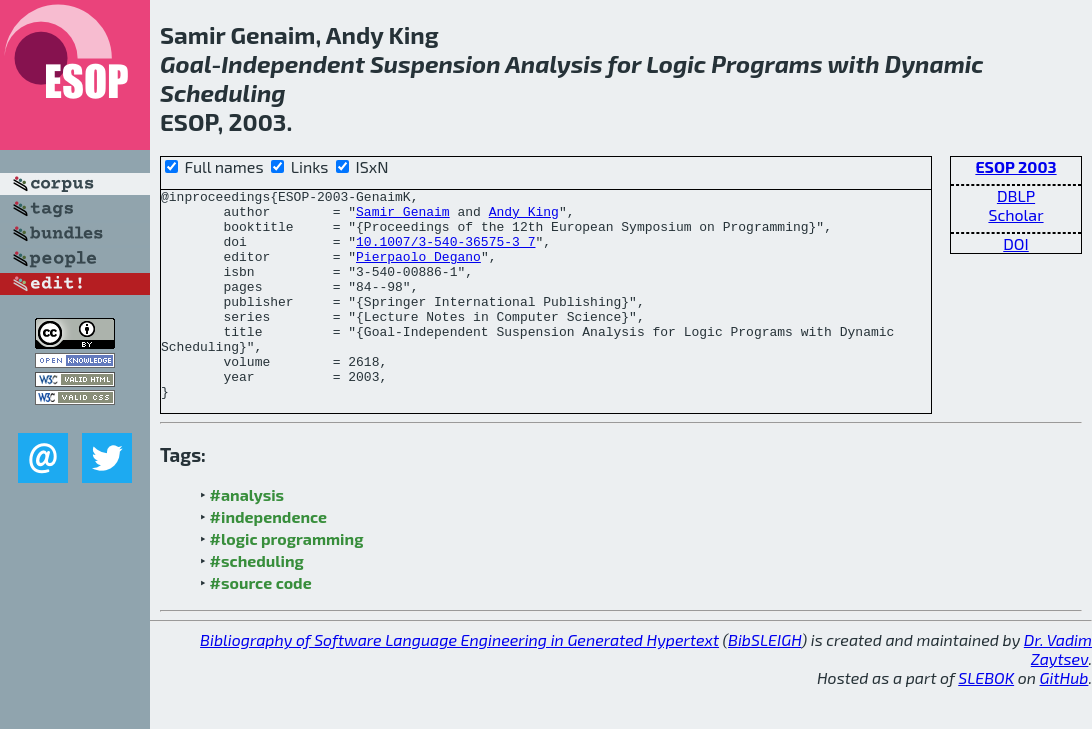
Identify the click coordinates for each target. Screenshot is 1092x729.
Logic (676, 63)
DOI (1016, 243)
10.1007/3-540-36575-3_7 (445, 253)
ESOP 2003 (1015, 166)
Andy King (524, 217)
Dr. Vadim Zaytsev (1058, 691)
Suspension (435, 63)
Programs (766, 63)
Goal (185, 63)
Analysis (553, 63)
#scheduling (257, 602)
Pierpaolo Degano (418, 271)
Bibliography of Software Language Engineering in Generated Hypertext (459, 681)
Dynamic (934, 63)
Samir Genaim (403, 217)
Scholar (1015, 214)
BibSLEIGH (764, 681)
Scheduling (223, 92)
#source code (261, 624)
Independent (292, 63)
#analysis (247, 536)
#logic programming (287, 580)
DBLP (1016, 195)
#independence (269, 558)
